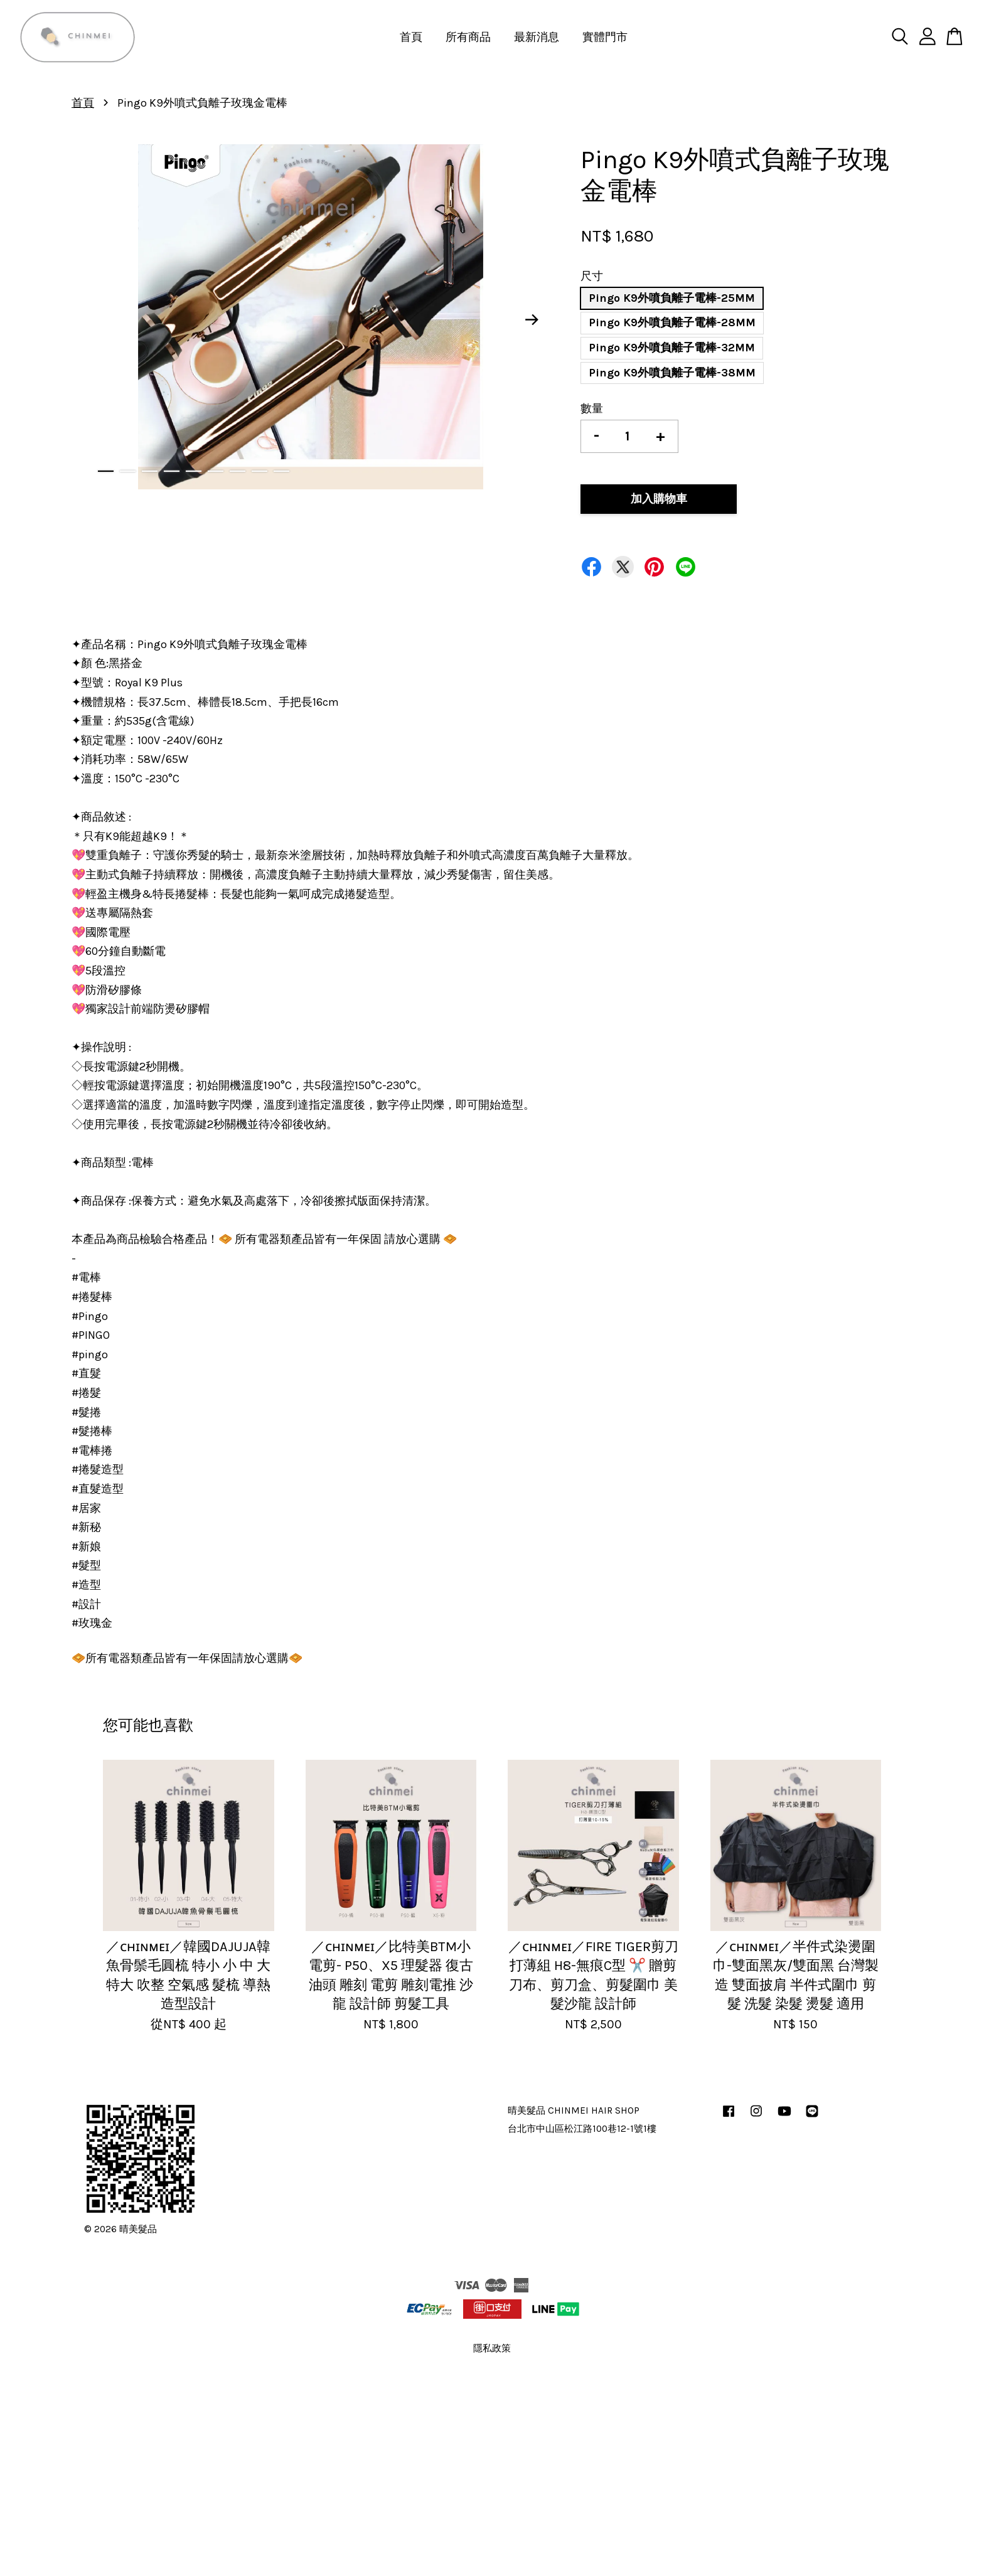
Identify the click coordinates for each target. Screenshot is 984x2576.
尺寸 (591, 276)
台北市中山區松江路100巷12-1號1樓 (582, 2128)
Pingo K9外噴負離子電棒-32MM (672, 347)
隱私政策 (492, 2348)
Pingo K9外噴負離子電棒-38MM (672, 373)
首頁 (411, 37)
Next (532, 320)
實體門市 (605, 37)
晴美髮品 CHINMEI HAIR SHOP (573, 2110)
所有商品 (468, 37)
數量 (591, 408)
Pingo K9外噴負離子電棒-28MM (672, 322)
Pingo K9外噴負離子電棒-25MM (672, 298)
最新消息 (536, 37)
